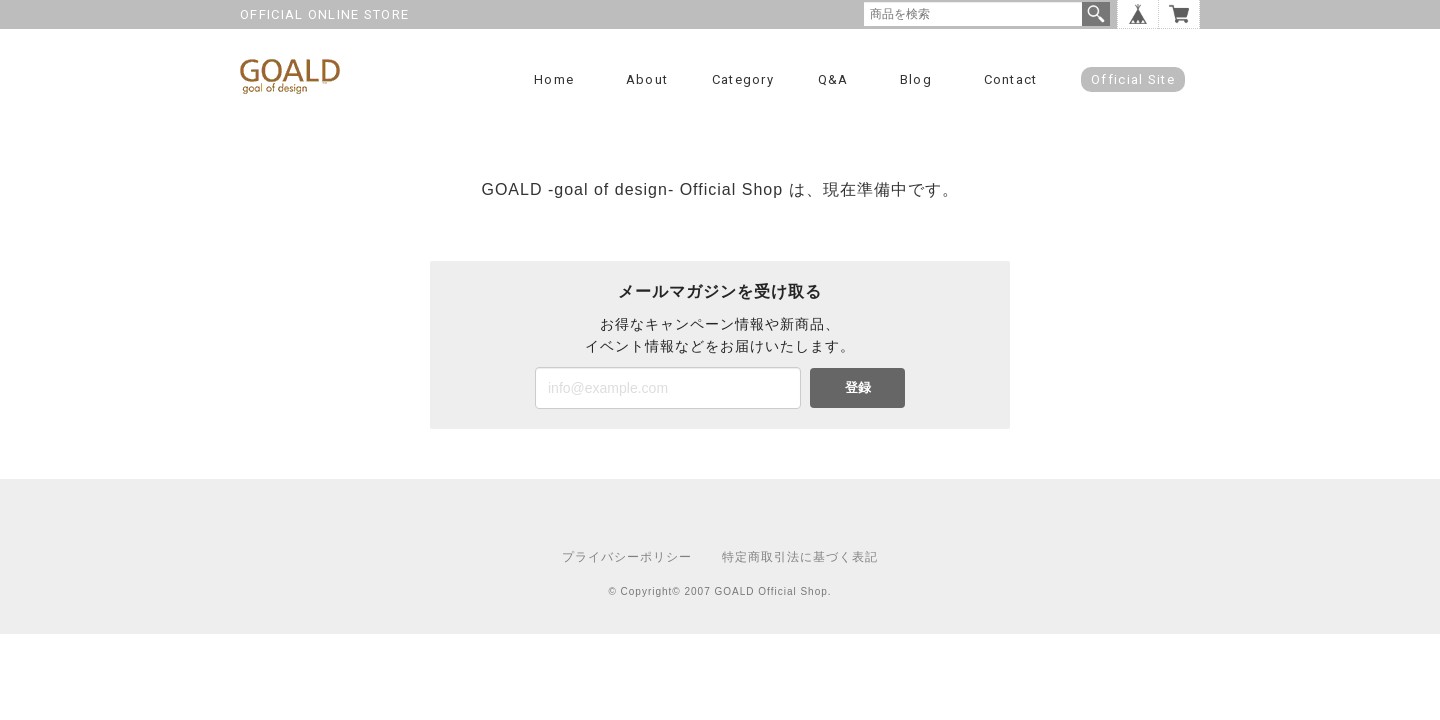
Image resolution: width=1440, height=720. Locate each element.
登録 (858, 387)
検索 (1096, 14)
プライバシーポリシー (627, 557)
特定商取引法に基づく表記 (800, 557)
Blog (916, 79)
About (647, 79)
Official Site (1133, 79)
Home (554, 79)
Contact (1011, 79)
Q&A (833, 79)
